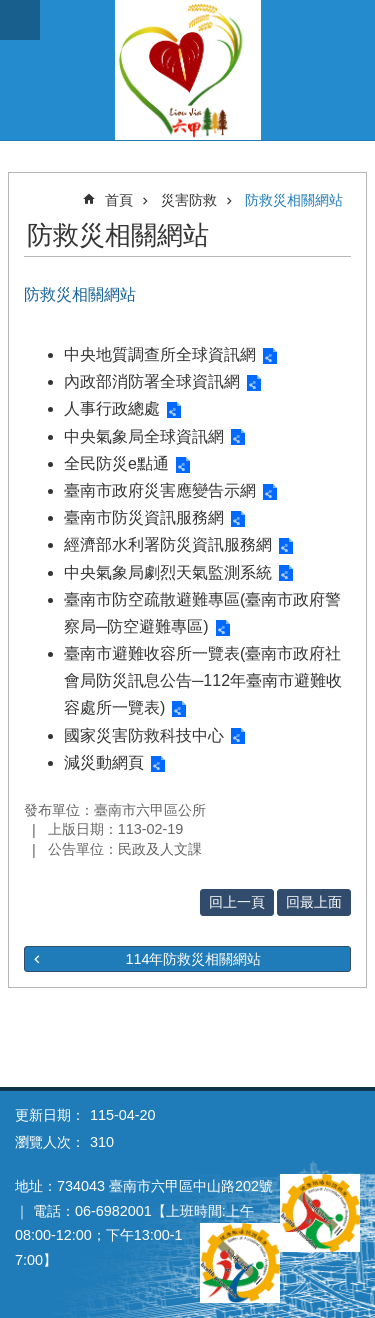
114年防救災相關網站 (193, 959)
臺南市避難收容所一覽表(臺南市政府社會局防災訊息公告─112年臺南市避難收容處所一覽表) (203, 680)
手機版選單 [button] (20, 20)
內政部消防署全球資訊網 (152, 381)
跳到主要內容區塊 (10, 10)
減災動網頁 (104, 762)
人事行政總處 (112, 408)
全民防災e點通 (116, 463)
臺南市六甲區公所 (187, 70)
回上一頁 (237, 902)
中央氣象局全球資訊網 (144, 436)
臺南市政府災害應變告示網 (160, 490)
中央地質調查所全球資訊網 (160, 354)
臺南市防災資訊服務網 (144, 517)
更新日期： (50, 1115)
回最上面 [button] (314, 902)
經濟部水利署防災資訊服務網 (168, 544)
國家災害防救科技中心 (144, 735)
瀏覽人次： (50, 1142)
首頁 (119, 200)
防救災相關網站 (294, 200)
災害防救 (189, 200)
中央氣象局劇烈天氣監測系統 (168, 572)
